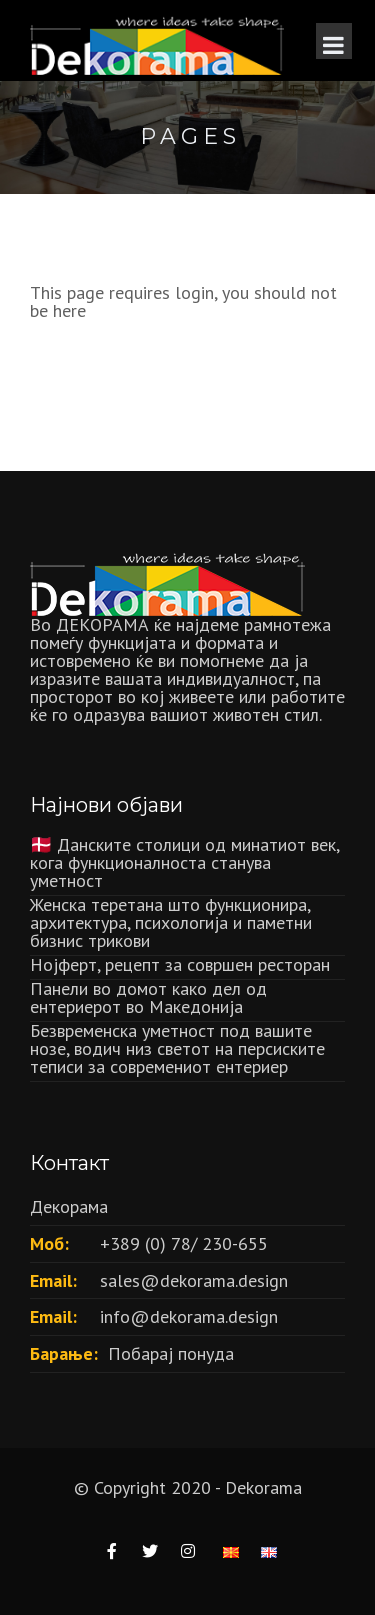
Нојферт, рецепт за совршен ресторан (180, 964)
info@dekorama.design (189, 1316)
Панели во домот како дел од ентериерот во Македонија (148, 997)
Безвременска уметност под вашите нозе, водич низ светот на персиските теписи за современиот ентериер (177, 1048)
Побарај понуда (171, 1353)
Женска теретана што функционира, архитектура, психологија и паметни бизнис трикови (171, 922)
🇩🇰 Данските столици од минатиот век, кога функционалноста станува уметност (184, 862)
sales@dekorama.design (194, 1280)
